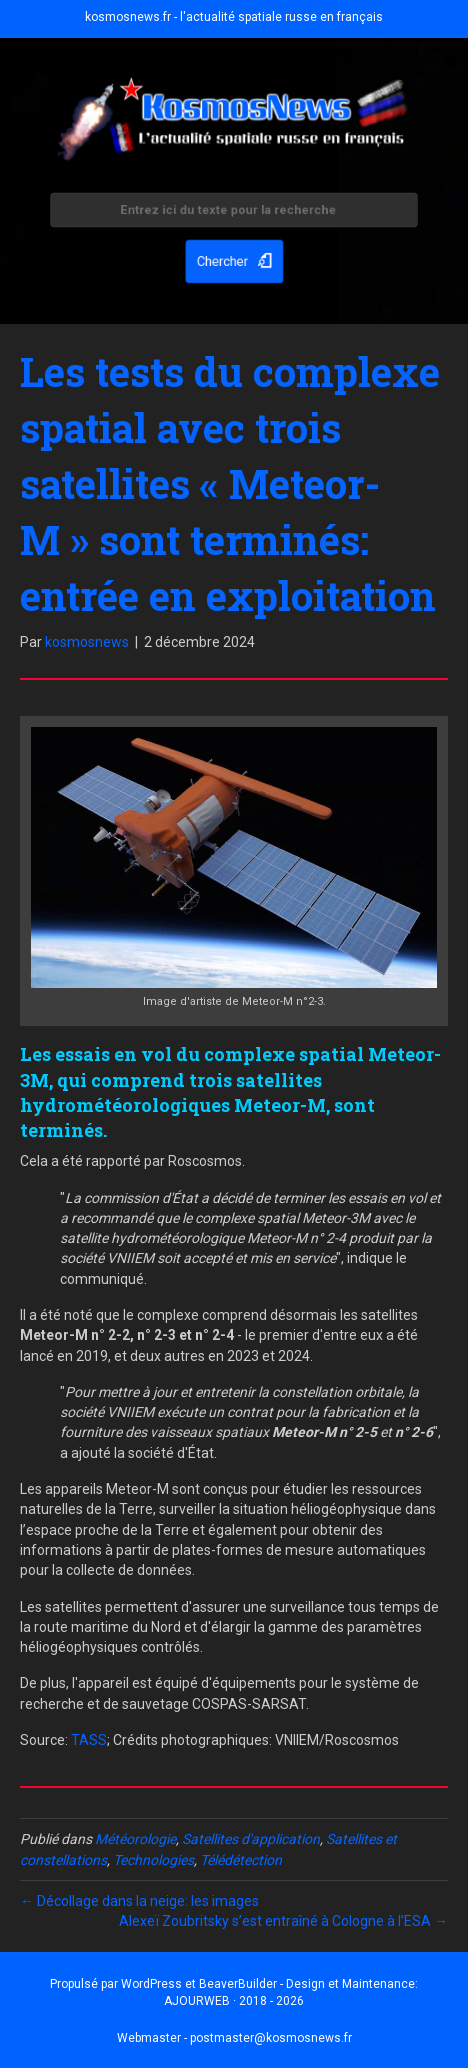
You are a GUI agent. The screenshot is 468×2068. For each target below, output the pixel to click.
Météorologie (135, 1839)
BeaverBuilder (238, 1984)
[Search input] (233, 212)
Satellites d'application (251, 1839)
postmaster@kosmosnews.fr (271, 2038)
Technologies (153, 1860)
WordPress (151, 1984)
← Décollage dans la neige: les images (139, 1901)
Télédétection (241, 1860)
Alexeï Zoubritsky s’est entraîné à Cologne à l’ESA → (283, 1921)
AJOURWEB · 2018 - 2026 (234, 2001)
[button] (234, 258)
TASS (89, 1740)
